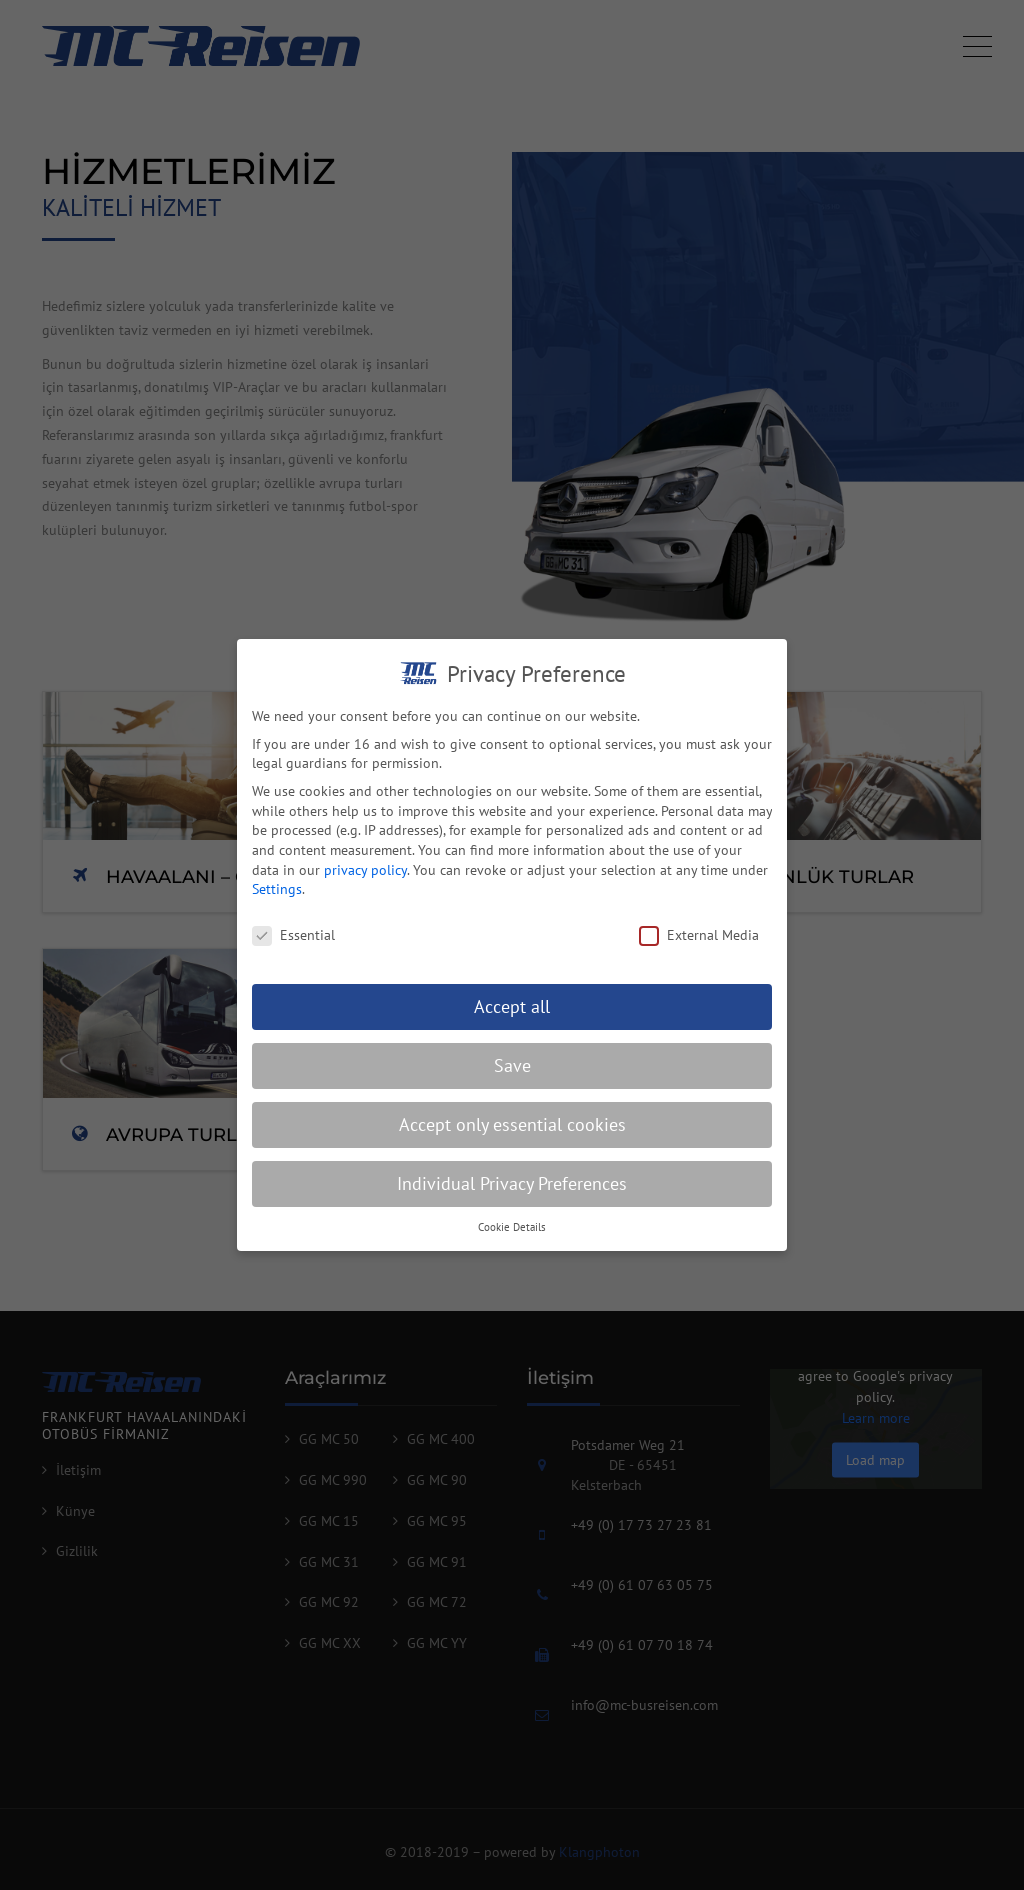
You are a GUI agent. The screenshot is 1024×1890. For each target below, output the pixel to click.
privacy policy (365, 882)
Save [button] (512, 1077)
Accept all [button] (512, 1018)
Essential (293, 948)
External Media (699, 948)
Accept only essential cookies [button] (512, 1136)
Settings (277, 902)
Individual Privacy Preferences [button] (512, 1195)
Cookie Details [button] (512, 1239)
